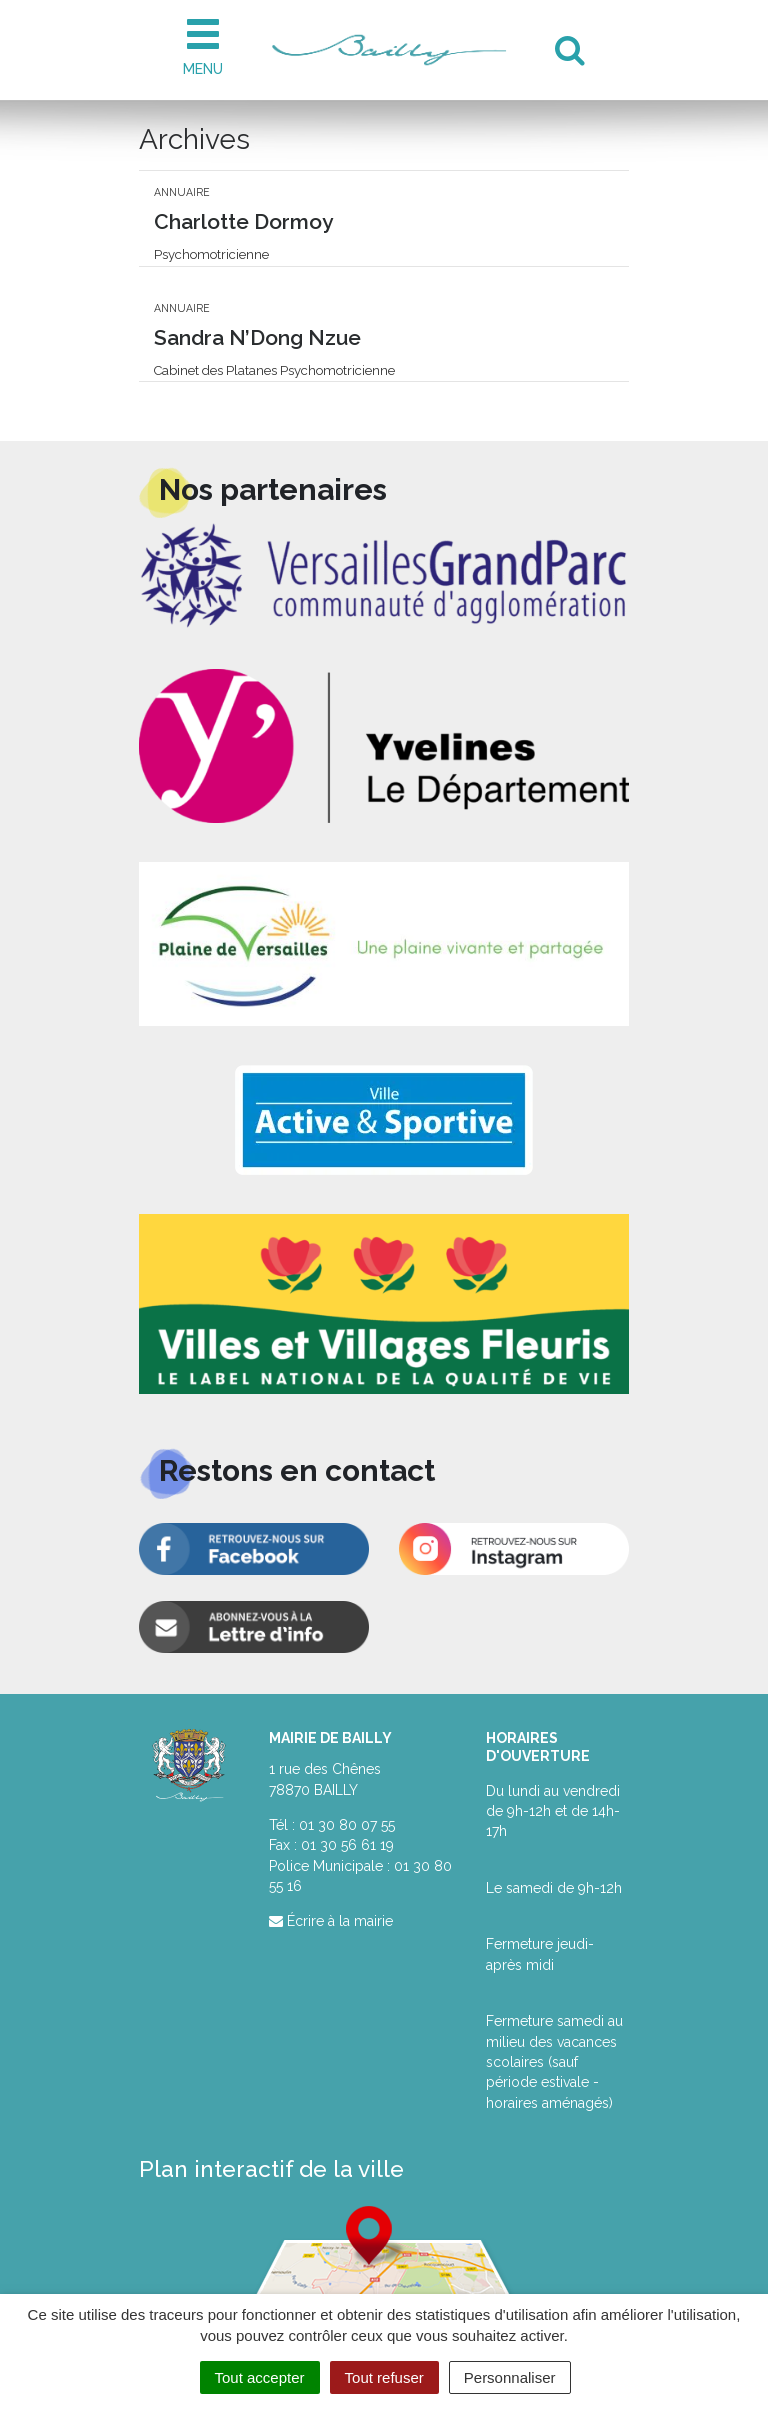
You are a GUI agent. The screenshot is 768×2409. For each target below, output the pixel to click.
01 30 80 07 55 (347, 1825)
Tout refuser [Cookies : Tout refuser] (384, 2377)
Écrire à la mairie (331, 1921)
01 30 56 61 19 (347, 1845)
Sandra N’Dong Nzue (257, 337)
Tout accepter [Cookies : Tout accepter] (260, 2377)
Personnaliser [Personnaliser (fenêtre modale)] (510, 2377)
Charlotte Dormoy (243, 221)
